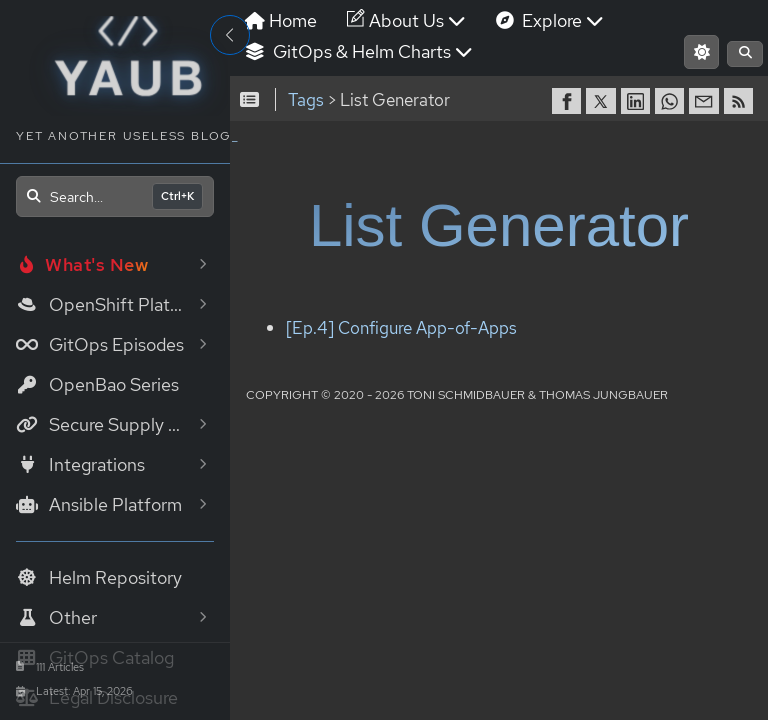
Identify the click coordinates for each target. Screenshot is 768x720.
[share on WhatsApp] (672, 101)
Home (281, 20)
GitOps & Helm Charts (359, 51)
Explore (550, 20)
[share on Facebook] (569, 101)
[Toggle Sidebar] (230, 35)
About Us (406, 20)
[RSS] (741, 101)
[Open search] (115, 196)
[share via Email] (706, 101)
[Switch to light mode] (701, 52)
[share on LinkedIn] (638, 101)
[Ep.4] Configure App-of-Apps (401, 328)
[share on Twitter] (603, 101)
